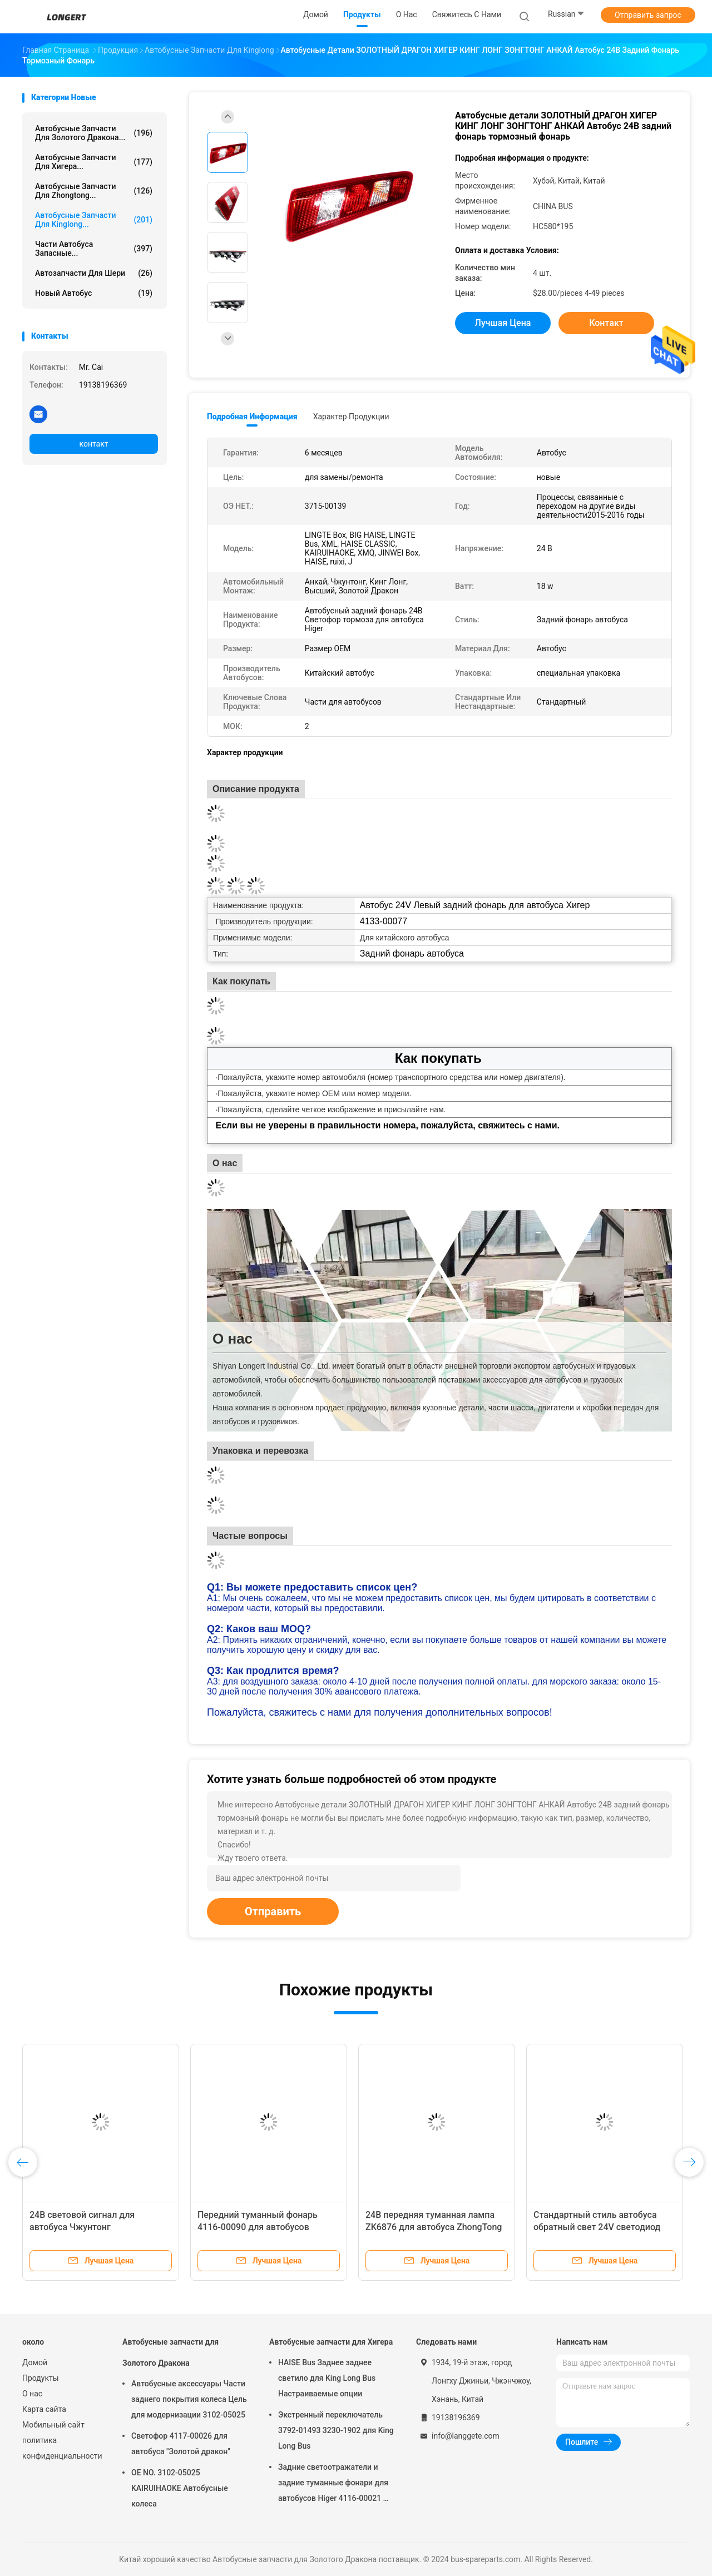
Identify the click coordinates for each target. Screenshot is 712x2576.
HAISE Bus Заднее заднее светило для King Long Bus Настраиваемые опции (326, 2378)
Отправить (273, 1911)
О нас (32, 2393)
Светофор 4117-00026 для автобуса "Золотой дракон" (180, 2443)
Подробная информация (252, 416)
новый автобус (93, 293)
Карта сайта (44, 2409)
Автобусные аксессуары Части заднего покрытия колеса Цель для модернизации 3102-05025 (189, 2399)
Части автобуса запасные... (93, 248)
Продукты (40, 2378)
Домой (34, 2362)
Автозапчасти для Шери (93, 273)
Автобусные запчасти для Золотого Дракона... (93, 133)
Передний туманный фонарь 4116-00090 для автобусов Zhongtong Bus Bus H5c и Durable (265, 2227)
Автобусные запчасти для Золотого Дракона (170, 2352)
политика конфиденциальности (61, 2448)
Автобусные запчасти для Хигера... (93, 162)
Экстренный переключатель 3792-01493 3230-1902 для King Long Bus (336, 2430)
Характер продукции (351, 416)
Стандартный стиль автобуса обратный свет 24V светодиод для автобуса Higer (596, 2227)
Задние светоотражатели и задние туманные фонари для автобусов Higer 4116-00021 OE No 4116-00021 (335, 2484)
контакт (93, 443)
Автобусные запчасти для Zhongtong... (93, 191)
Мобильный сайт (53, 2424)
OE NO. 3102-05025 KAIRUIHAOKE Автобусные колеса (179, 2488)
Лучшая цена (503, 323)
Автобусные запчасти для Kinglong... (93, 220)
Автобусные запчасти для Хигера (331, 2341)
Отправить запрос (648, 15)
